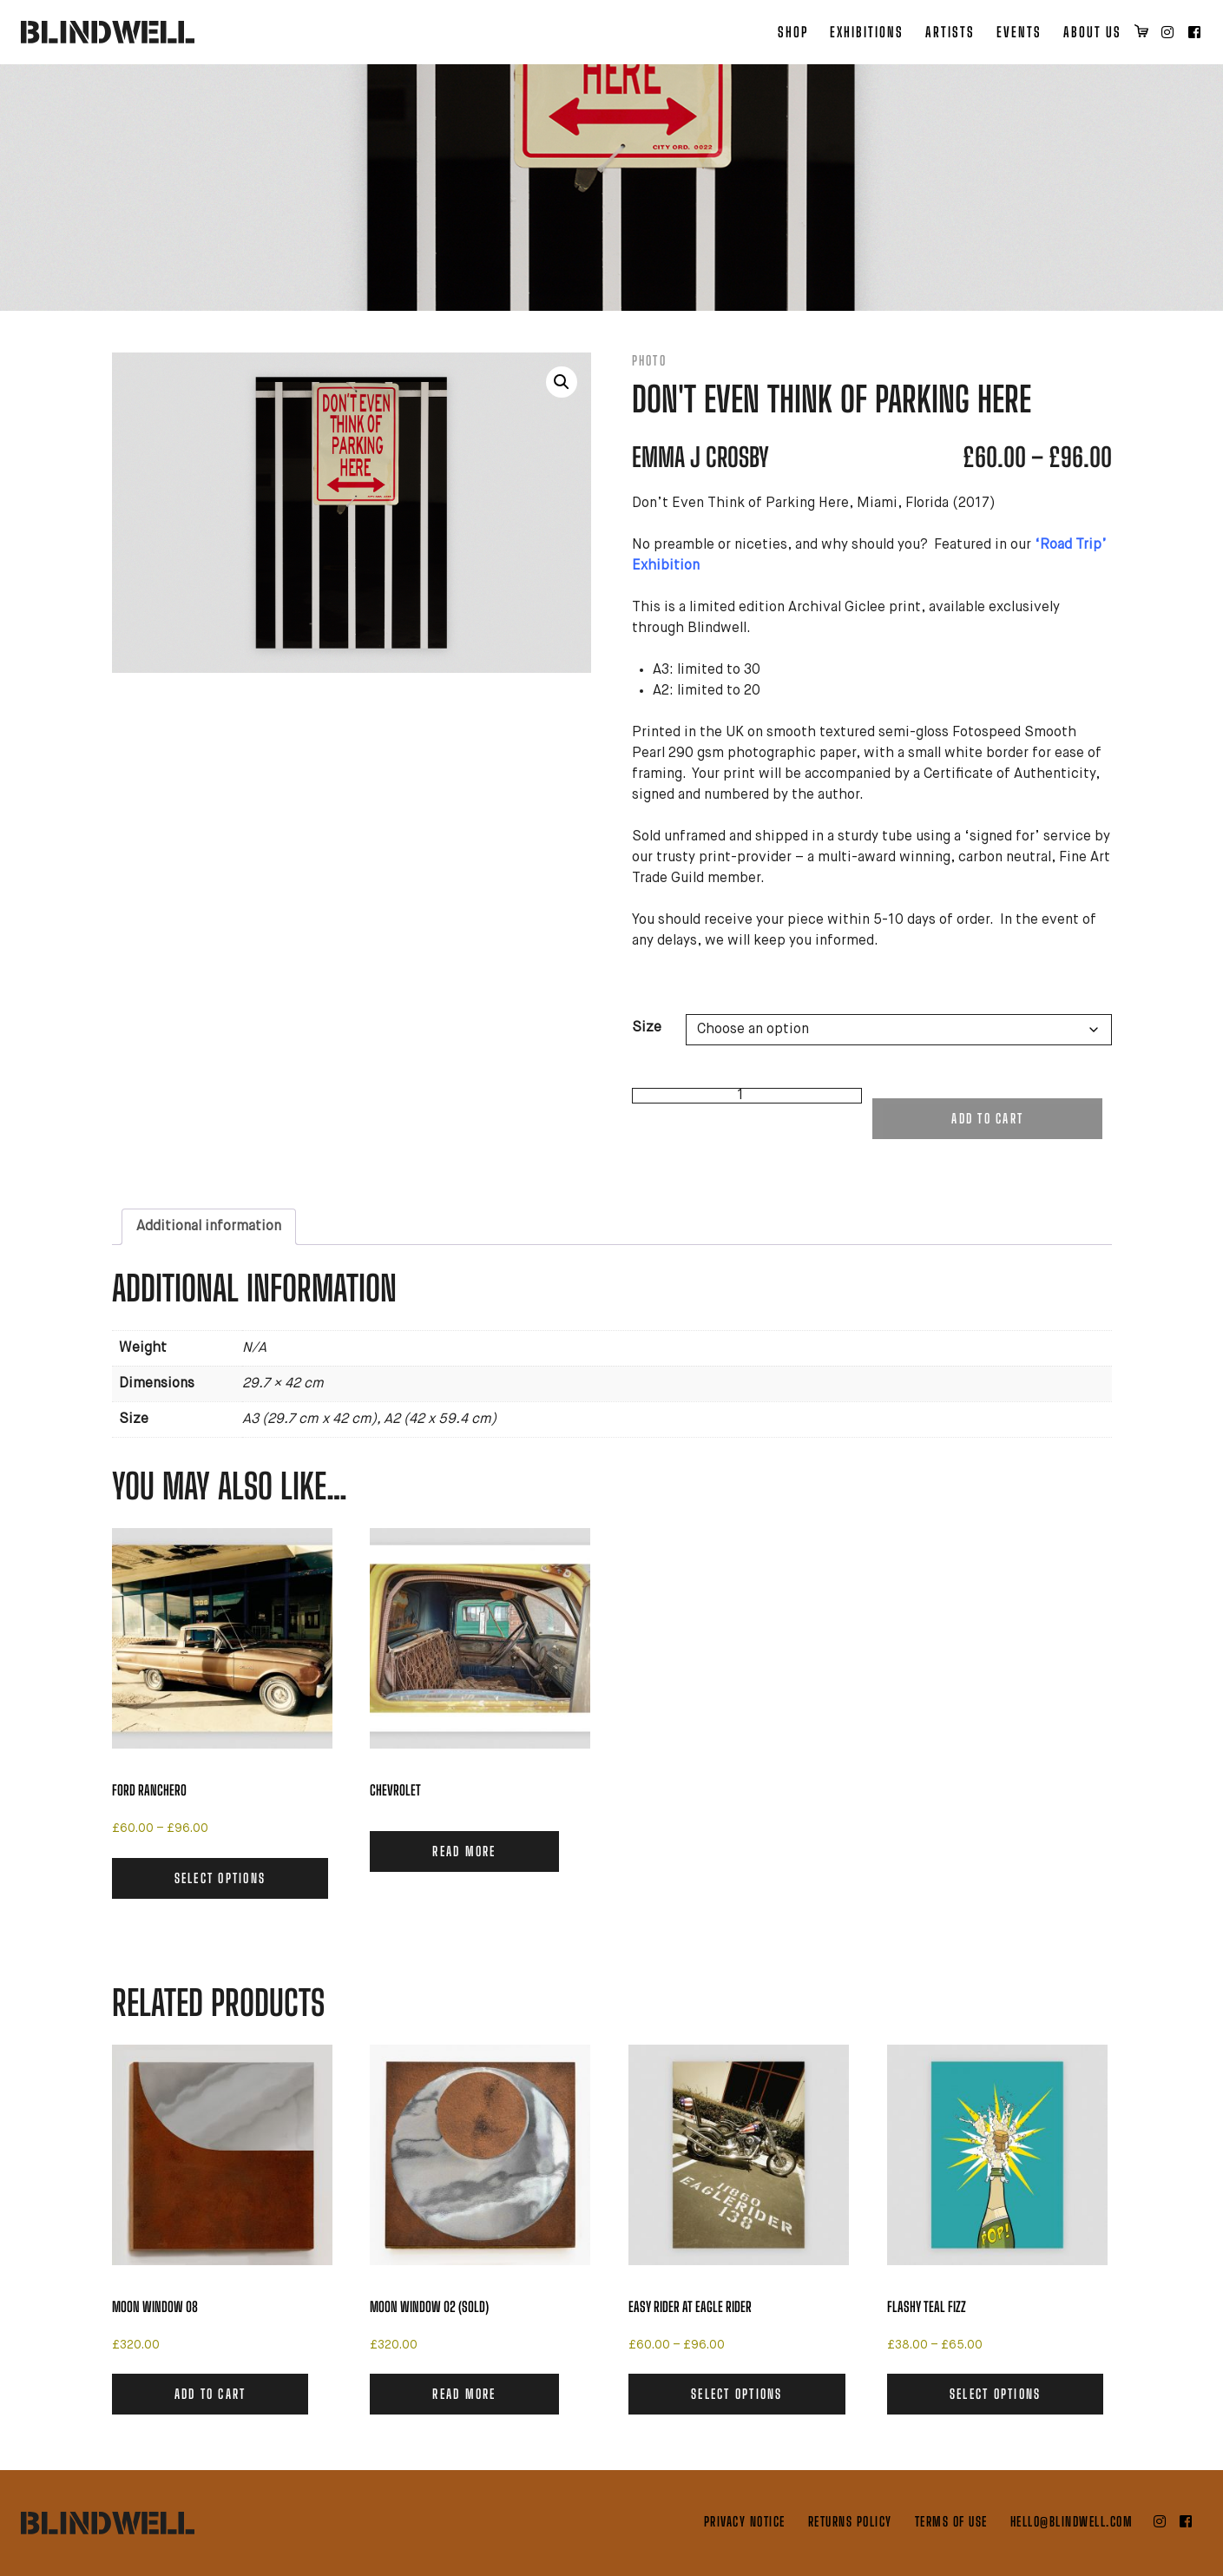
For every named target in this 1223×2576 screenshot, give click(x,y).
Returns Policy (850, 2521)
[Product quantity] (747, 1096)
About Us (1092, 31)
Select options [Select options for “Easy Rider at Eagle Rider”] (737, 2393)
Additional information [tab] (208, 1227)
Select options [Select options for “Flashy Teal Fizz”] (996, 2393)
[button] (561, 382)
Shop (793, 31)
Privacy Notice (745, 2521)
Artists (950, 31)
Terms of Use (951, 2521)
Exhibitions (867, 31)
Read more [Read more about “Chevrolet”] (464, 1851)
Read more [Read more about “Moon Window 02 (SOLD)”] (464, 2393)
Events (1019, 31)
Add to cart (987, 1118)
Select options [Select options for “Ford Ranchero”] (220, 1878)
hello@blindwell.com (1072, 2521)
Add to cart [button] (210, 2393)
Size (646, 1028)
